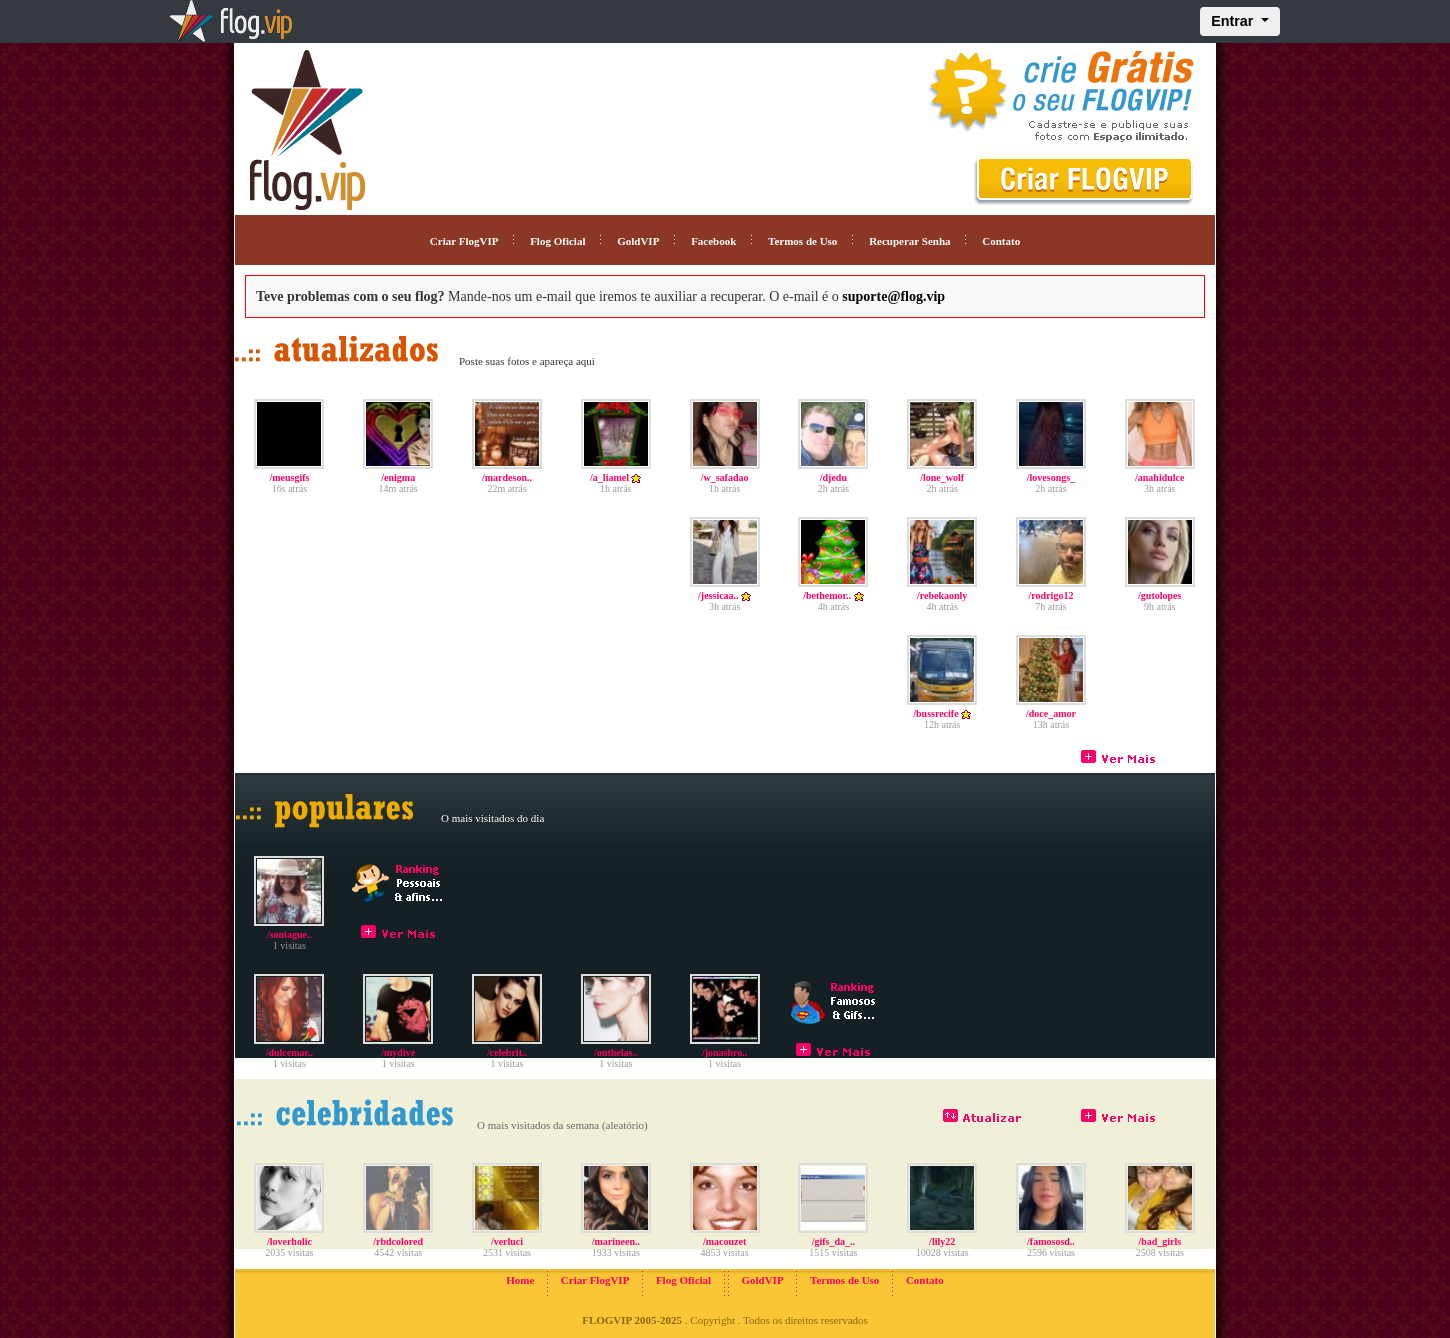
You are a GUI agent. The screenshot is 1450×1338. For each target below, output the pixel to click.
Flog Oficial (557, 241)
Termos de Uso (802, 241)
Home (520, 1280)
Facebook (713, 241)
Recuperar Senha (909, 241)
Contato (1001, 241)
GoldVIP (638, 241)
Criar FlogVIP (464, 241)
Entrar (1234, 21)
